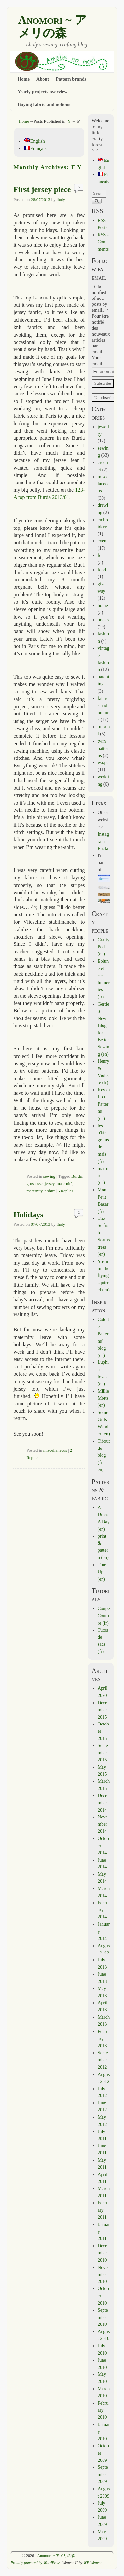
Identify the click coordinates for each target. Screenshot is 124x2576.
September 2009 (103, 2474)
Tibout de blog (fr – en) (104, 1455)
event (103, 540)
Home (24, 79)
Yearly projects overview (43, 91)
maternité (64, 1183)
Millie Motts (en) (103, 1398)
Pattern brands (71, 79)
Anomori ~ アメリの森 (52, 26)
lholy (61, 199)
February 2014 (103, 1909)
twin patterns (103, 748)
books (103, 619)
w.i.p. (103, 762)
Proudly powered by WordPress (36, 2562)
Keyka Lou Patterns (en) (104, 1104)
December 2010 (102, 2253)
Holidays (28, 1214)
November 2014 (103, 1824)
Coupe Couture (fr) (104, 1615)
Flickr (103, 848)
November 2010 (103, 2274)
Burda (76, 1176)
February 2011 (103, 2210)
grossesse (34, 1183)
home (103, 605)
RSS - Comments (103, 242)
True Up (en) (102, 1572)
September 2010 (103, 2317)
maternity (34, 1191)
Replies (65, 1191)
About (42, 79)
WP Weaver (92, 2562)
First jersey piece (42, 189)
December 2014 (102, 1802)
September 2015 (103, 1752)
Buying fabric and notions (44, 104)
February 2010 (103, 2410)
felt (101, 555)
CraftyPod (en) (104, 946)
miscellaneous (55, 1450)
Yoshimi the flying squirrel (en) (104, 1275)
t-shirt (50, 1191)
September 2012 (103, 2060)
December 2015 (102, 1710)
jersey (50, 1183)
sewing (49, 1176)
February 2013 (103, 2038)
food (102, 569)
